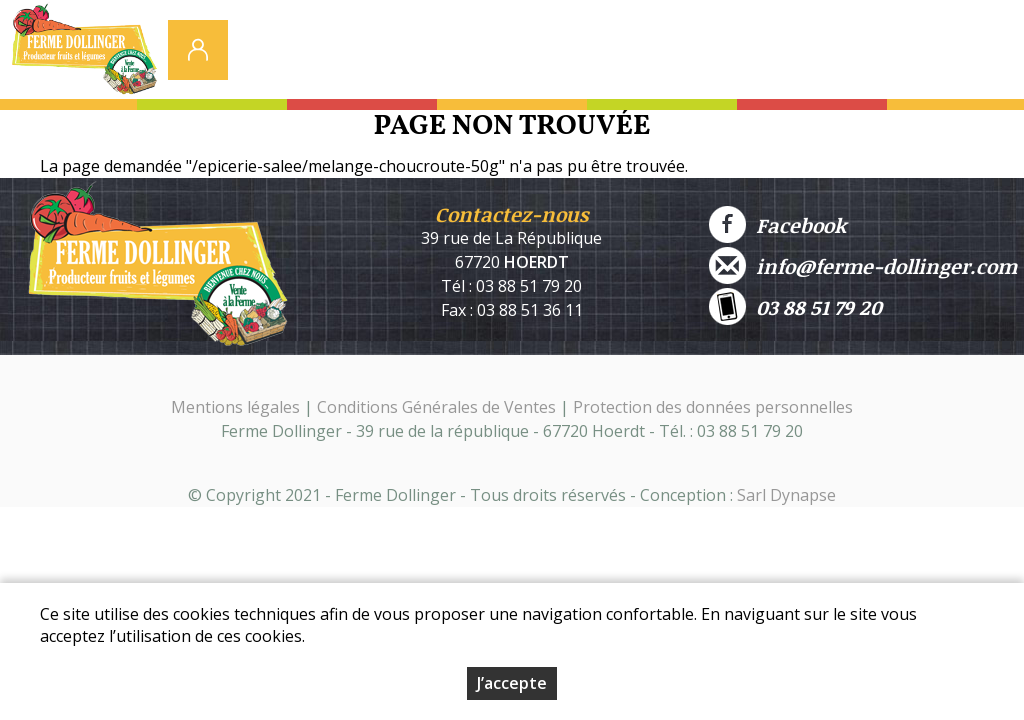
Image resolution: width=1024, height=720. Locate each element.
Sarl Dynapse (786, 495)
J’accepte (512, 683)
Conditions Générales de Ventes (438, 407)
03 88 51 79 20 (795, 306)
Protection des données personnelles (713, 407)
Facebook (777, 224)
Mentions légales (235, 407)
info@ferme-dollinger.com (863, 265)
